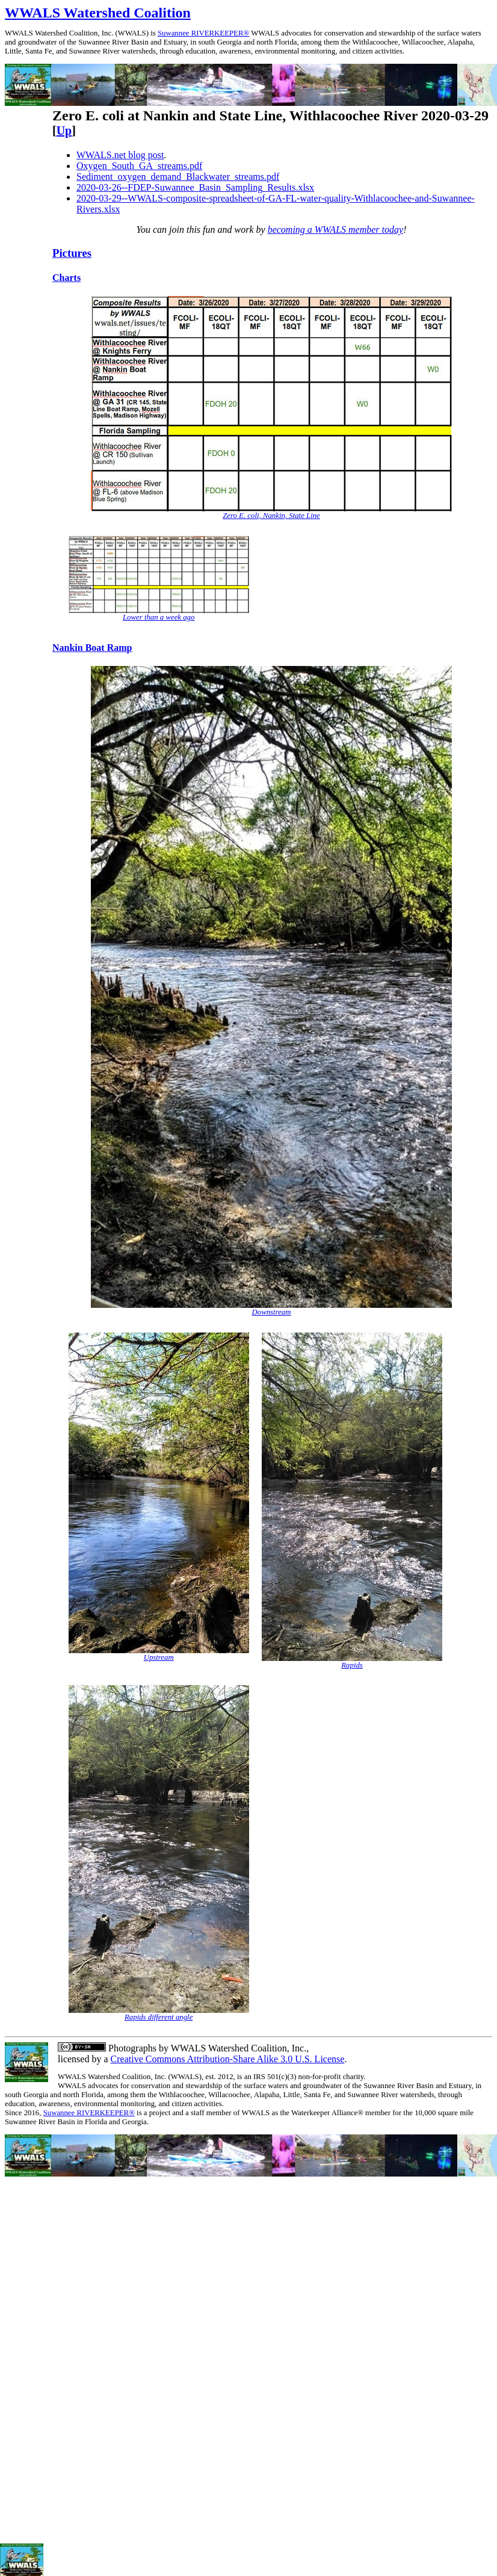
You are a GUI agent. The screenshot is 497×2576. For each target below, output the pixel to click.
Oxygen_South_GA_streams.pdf (139, 166)
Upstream (159, 1657)
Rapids (352, 1665)
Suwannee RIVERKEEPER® (203, 33)
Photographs (131, 2048)
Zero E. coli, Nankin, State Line (271, 515)
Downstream (271, 1312)
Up (64, 130)
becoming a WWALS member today (336, 229)
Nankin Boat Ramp (92, 647)
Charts (66, 278)
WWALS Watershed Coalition (98, 12)
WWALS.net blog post (120, 155)
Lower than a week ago (158, 617)
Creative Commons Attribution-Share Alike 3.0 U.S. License (228, 2059)
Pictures (71, 253)
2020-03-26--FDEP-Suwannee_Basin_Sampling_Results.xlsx (195, 187)
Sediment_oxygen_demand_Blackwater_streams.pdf (177, 176)
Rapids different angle (159, 2017)
